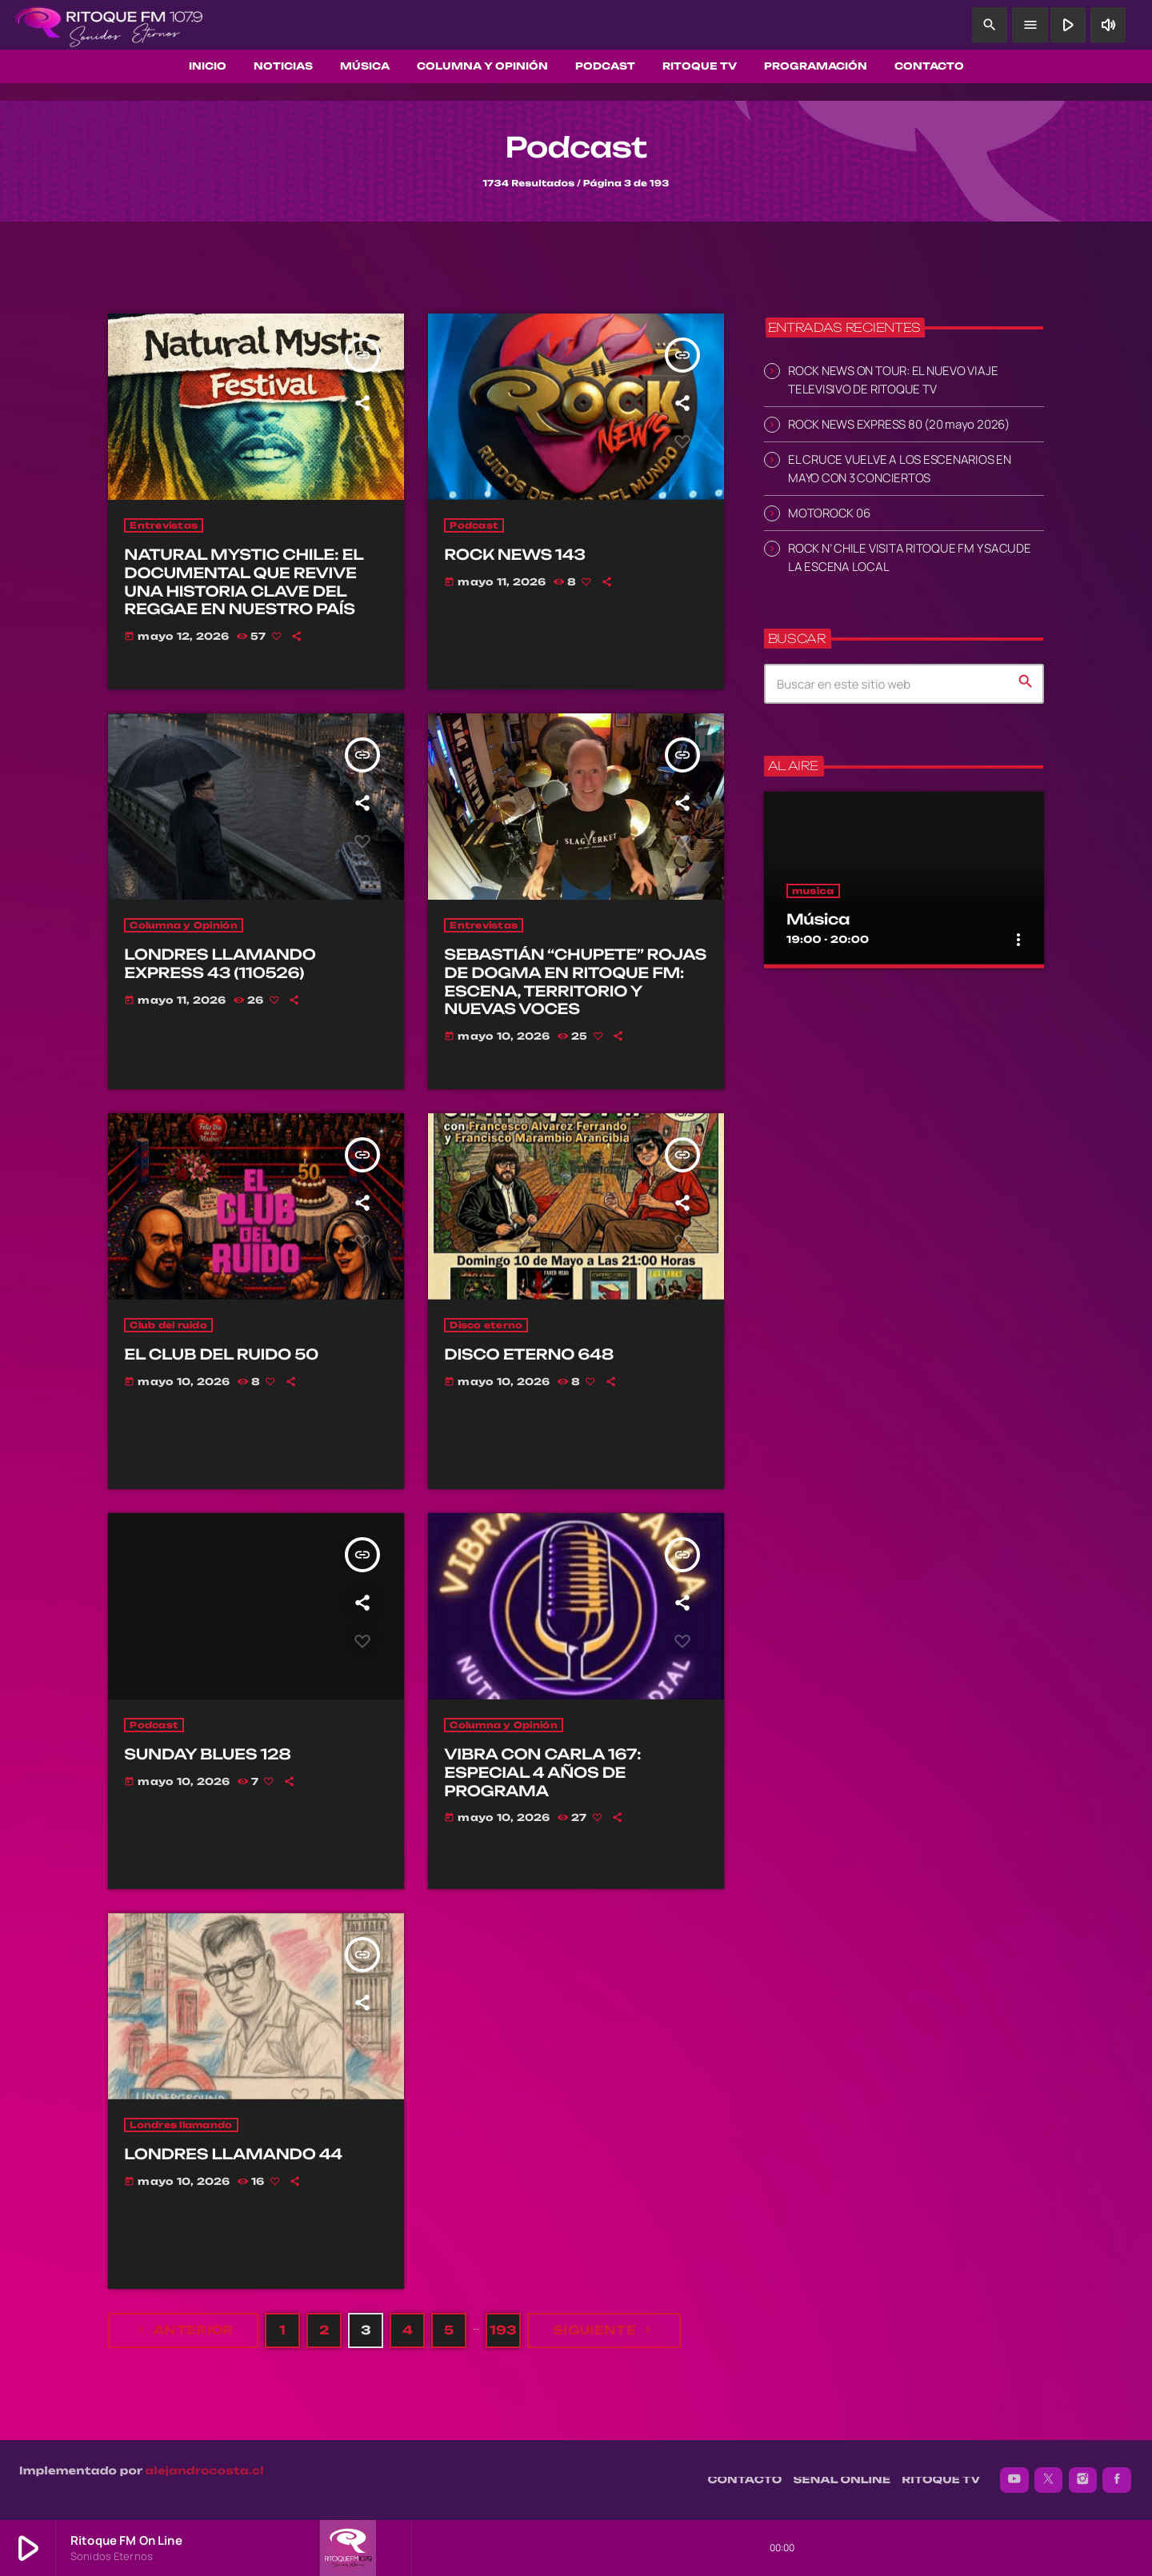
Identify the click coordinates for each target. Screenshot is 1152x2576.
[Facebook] (1116, 2480)
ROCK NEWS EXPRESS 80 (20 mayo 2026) (899, 424)
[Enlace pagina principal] (109, 25)
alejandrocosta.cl (205, 2471)
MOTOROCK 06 (829, 513)
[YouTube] (1014, 2480)
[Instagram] (1083, 2480)
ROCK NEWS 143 (514, 555)
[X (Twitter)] (1048, 2480)
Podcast (474, 525)
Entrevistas (164, 525)
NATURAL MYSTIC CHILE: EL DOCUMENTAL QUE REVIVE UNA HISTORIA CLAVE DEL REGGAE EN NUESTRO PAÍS (243, 582)
